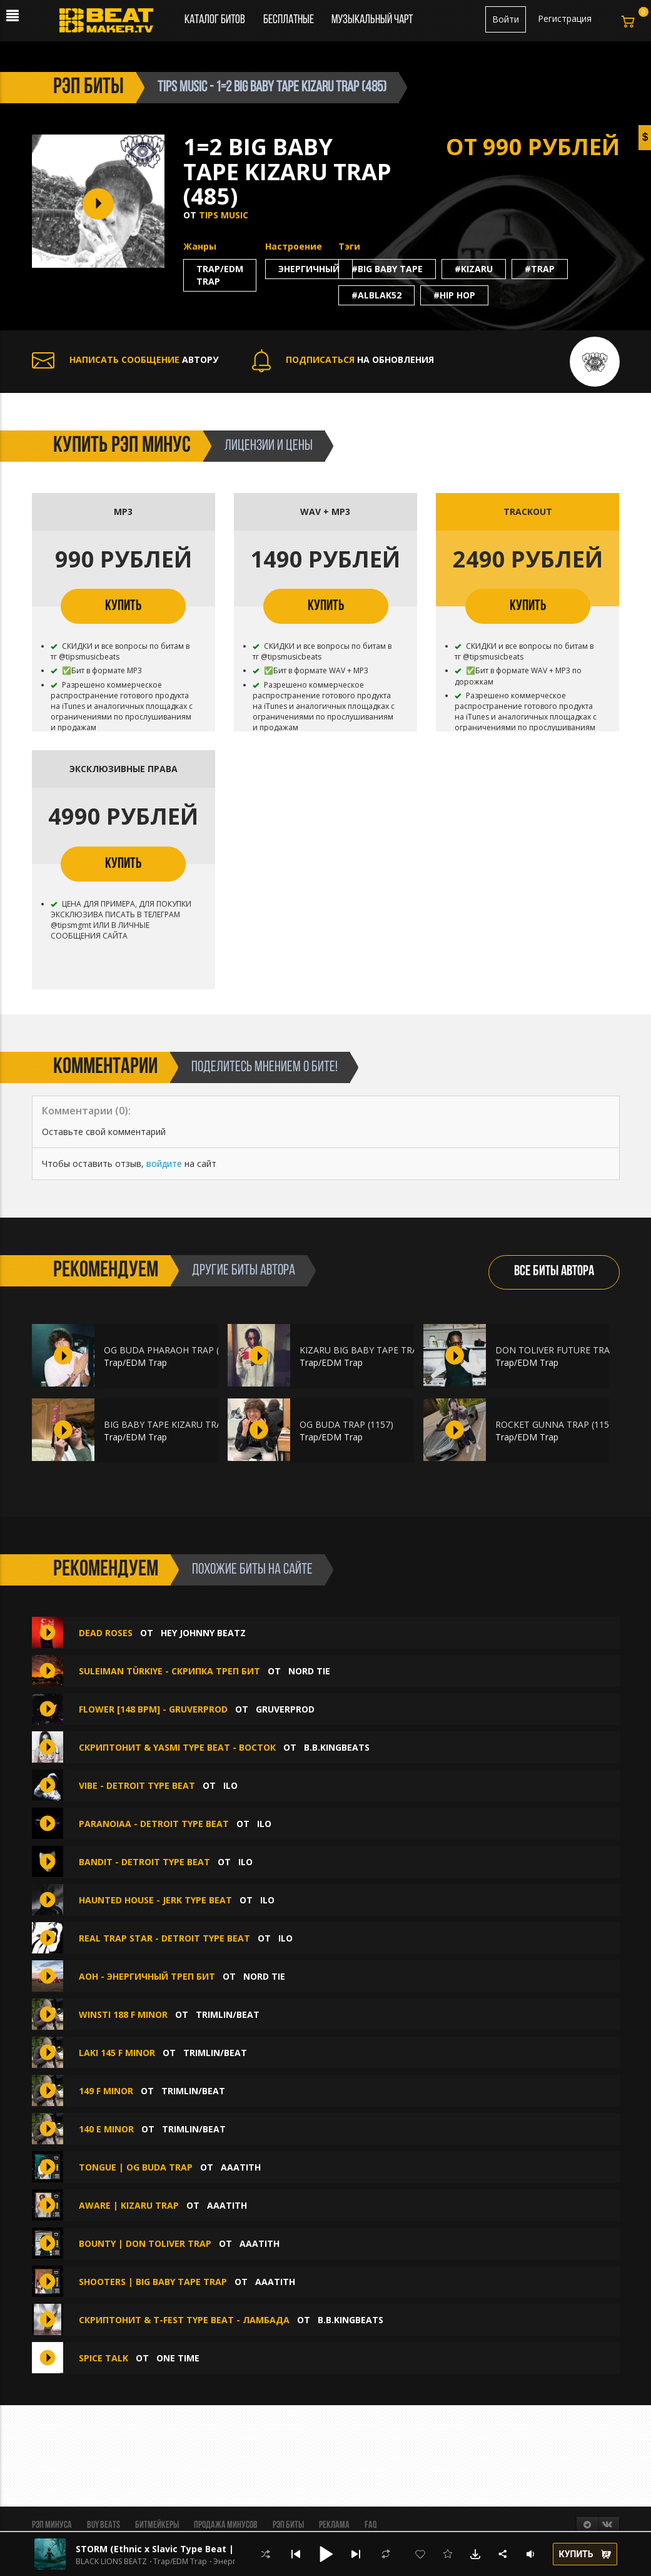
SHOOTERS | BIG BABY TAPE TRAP (153, 2282)
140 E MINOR (106, 2129)
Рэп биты (288, 2525)
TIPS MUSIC (223, 215)
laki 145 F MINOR (117, 2053)
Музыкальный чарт (372, 20)
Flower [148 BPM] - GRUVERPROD (153, 1709)
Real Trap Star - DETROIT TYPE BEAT (164, 1938)
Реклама (334, 2525)
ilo (230, 1785)
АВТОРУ (125, 359)
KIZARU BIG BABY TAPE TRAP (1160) (376, 1350)
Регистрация (565, 18)
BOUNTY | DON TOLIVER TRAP (145, 2243)
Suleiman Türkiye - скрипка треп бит (169, 1671)
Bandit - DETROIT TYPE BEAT (144, 1862)
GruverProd (285, 1709)
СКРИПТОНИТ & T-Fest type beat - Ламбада (184, 2320)
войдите (164, 1163)
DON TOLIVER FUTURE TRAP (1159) (569, 1350)
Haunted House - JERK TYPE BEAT (155, 1900)
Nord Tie (309, 1671)
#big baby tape (387, 269)
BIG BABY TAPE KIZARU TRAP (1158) (180, 1424)
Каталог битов (214, 20)
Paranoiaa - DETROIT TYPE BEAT (154, 1824)
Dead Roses (106, 1633)
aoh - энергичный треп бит (147, 1976)
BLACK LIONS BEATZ (111, 2562)
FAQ (370, 2525)
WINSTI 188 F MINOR (123, 2014)
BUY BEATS (103, 2525)
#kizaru (474, 269)
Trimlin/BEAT (228, 2014)
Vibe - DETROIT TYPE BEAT (137, 1785)
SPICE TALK (103, 2358)
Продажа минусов (226, 2525)
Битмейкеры (157, 2525)
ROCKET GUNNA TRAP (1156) (556, 1424)
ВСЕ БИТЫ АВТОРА (554, 1272)
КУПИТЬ (123, 606)
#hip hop (454, 295)
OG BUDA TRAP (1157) (346, 1424)
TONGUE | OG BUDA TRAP (136, 2167)
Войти (505, 19)
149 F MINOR (106, 2091)
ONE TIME (177, 2358)
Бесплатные (289, 20)
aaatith (241, 2167)
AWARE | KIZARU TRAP (129, 2205)
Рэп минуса (52, 2525)
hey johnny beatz (203, 1633)
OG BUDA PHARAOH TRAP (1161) (173, 1350)
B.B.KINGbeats (337, 1747)
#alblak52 (376, 295)
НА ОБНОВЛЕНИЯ (343, 359)
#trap (540, 269)
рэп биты (88, 87)
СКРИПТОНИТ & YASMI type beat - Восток (177, 1747)
